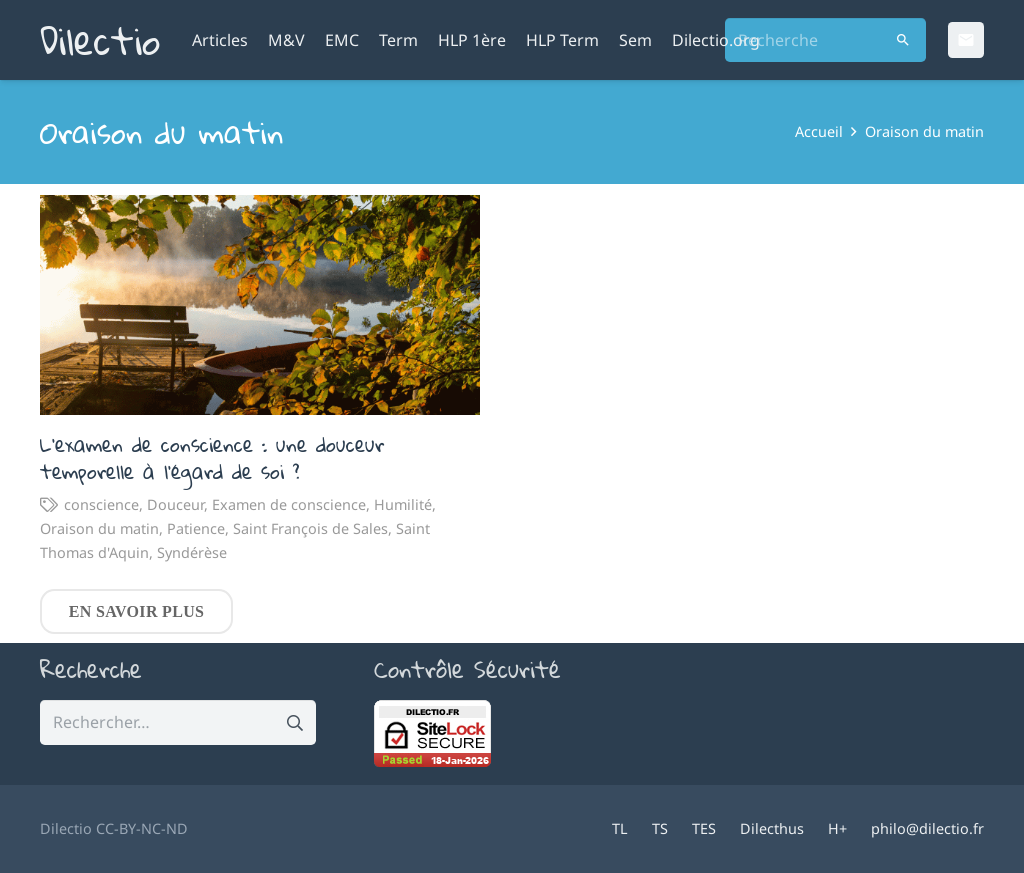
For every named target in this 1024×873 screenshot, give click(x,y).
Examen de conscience (289, 503)
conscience (101, 503)
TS (660, 828)
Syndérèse (192, 551)
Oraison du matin (99, 527)
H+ (837, 828)
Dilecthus (772, 828)
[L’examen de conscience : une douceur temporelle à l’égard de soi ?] (260, 305)
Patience (196, 527)
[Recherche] (825, 40)
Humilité (403, 503)
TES (704, 828)
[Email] (966, 40)
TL (620, 828)
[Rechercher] (903, 40)
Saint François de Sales (310, 527)
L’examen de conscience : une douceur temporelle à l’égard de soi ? (212, 457)
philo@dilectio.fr (927, 828)
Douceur (175, 503)
